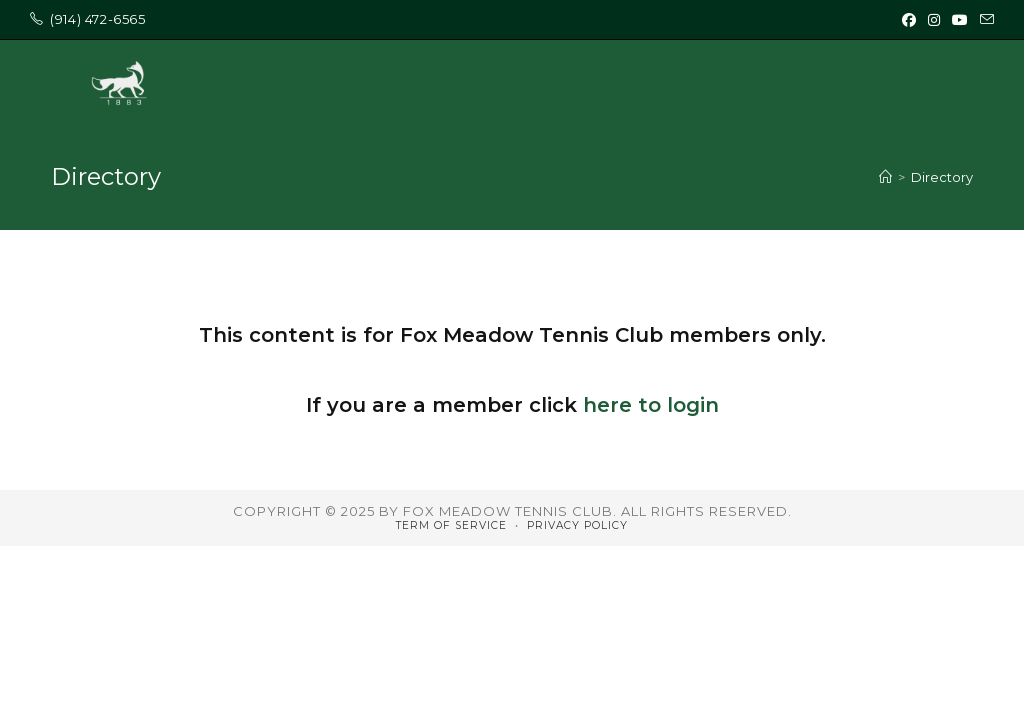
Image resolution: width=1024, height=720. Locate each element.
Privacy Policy (577, 525)
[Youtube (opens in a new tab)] (960, 20)
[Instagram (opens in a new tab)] (934, 20)
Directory (942, 177)
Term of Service (451, 525)
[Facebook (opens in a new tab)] (909, 20)
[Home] (885, 177)
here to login (651, 405)
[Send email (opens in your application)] (984, 20)
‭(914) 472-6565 (97, 19)
